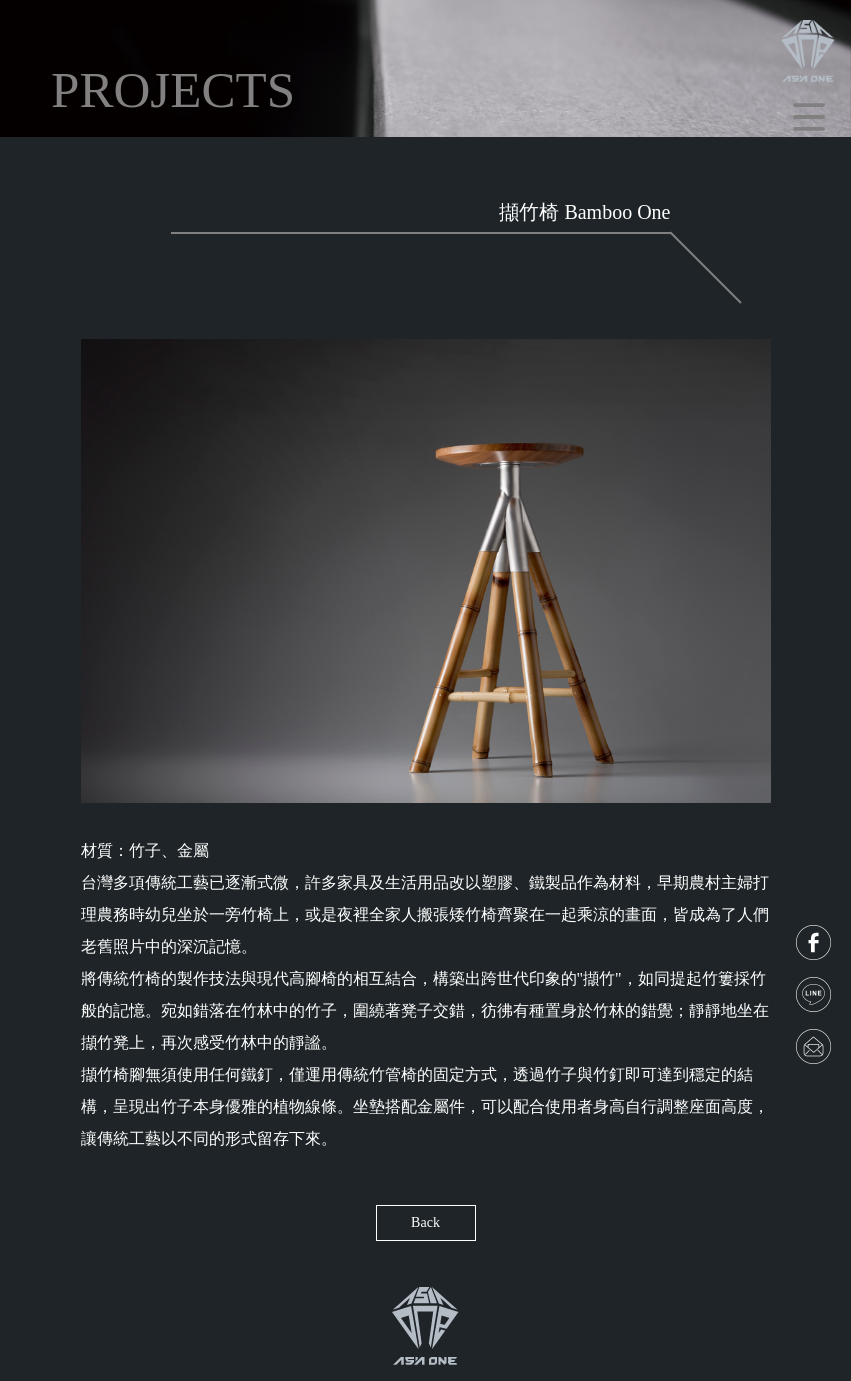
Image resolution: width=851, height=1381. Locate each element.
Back (425, 1222)
